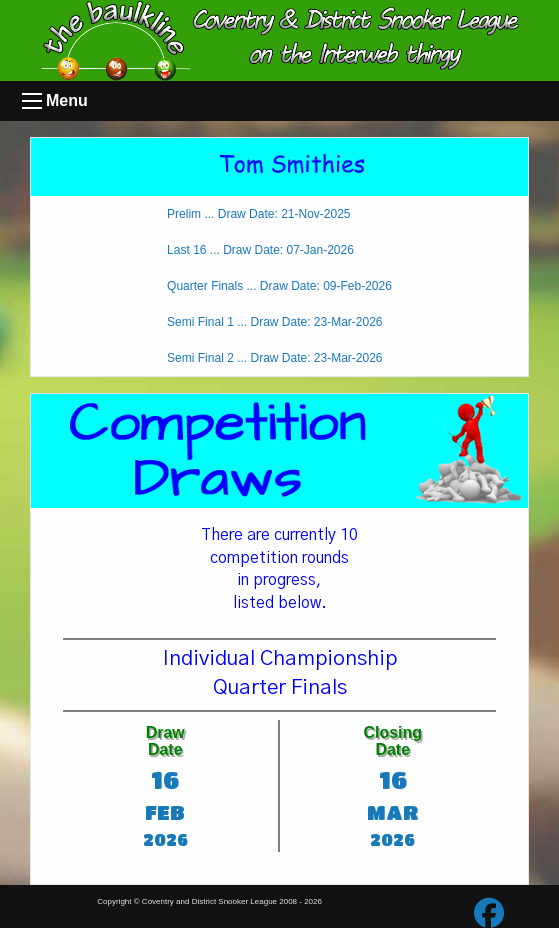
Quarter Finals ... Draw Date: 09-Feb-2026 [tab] (279, 286)
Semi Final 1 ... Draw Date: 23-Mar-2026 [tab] (274, 322)
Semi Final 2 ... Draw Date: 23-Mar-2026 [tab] (274, 358)
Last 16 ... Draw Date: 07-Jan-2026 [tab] (260, 250)
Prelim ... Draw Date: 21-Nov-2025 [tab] (258, 214)
